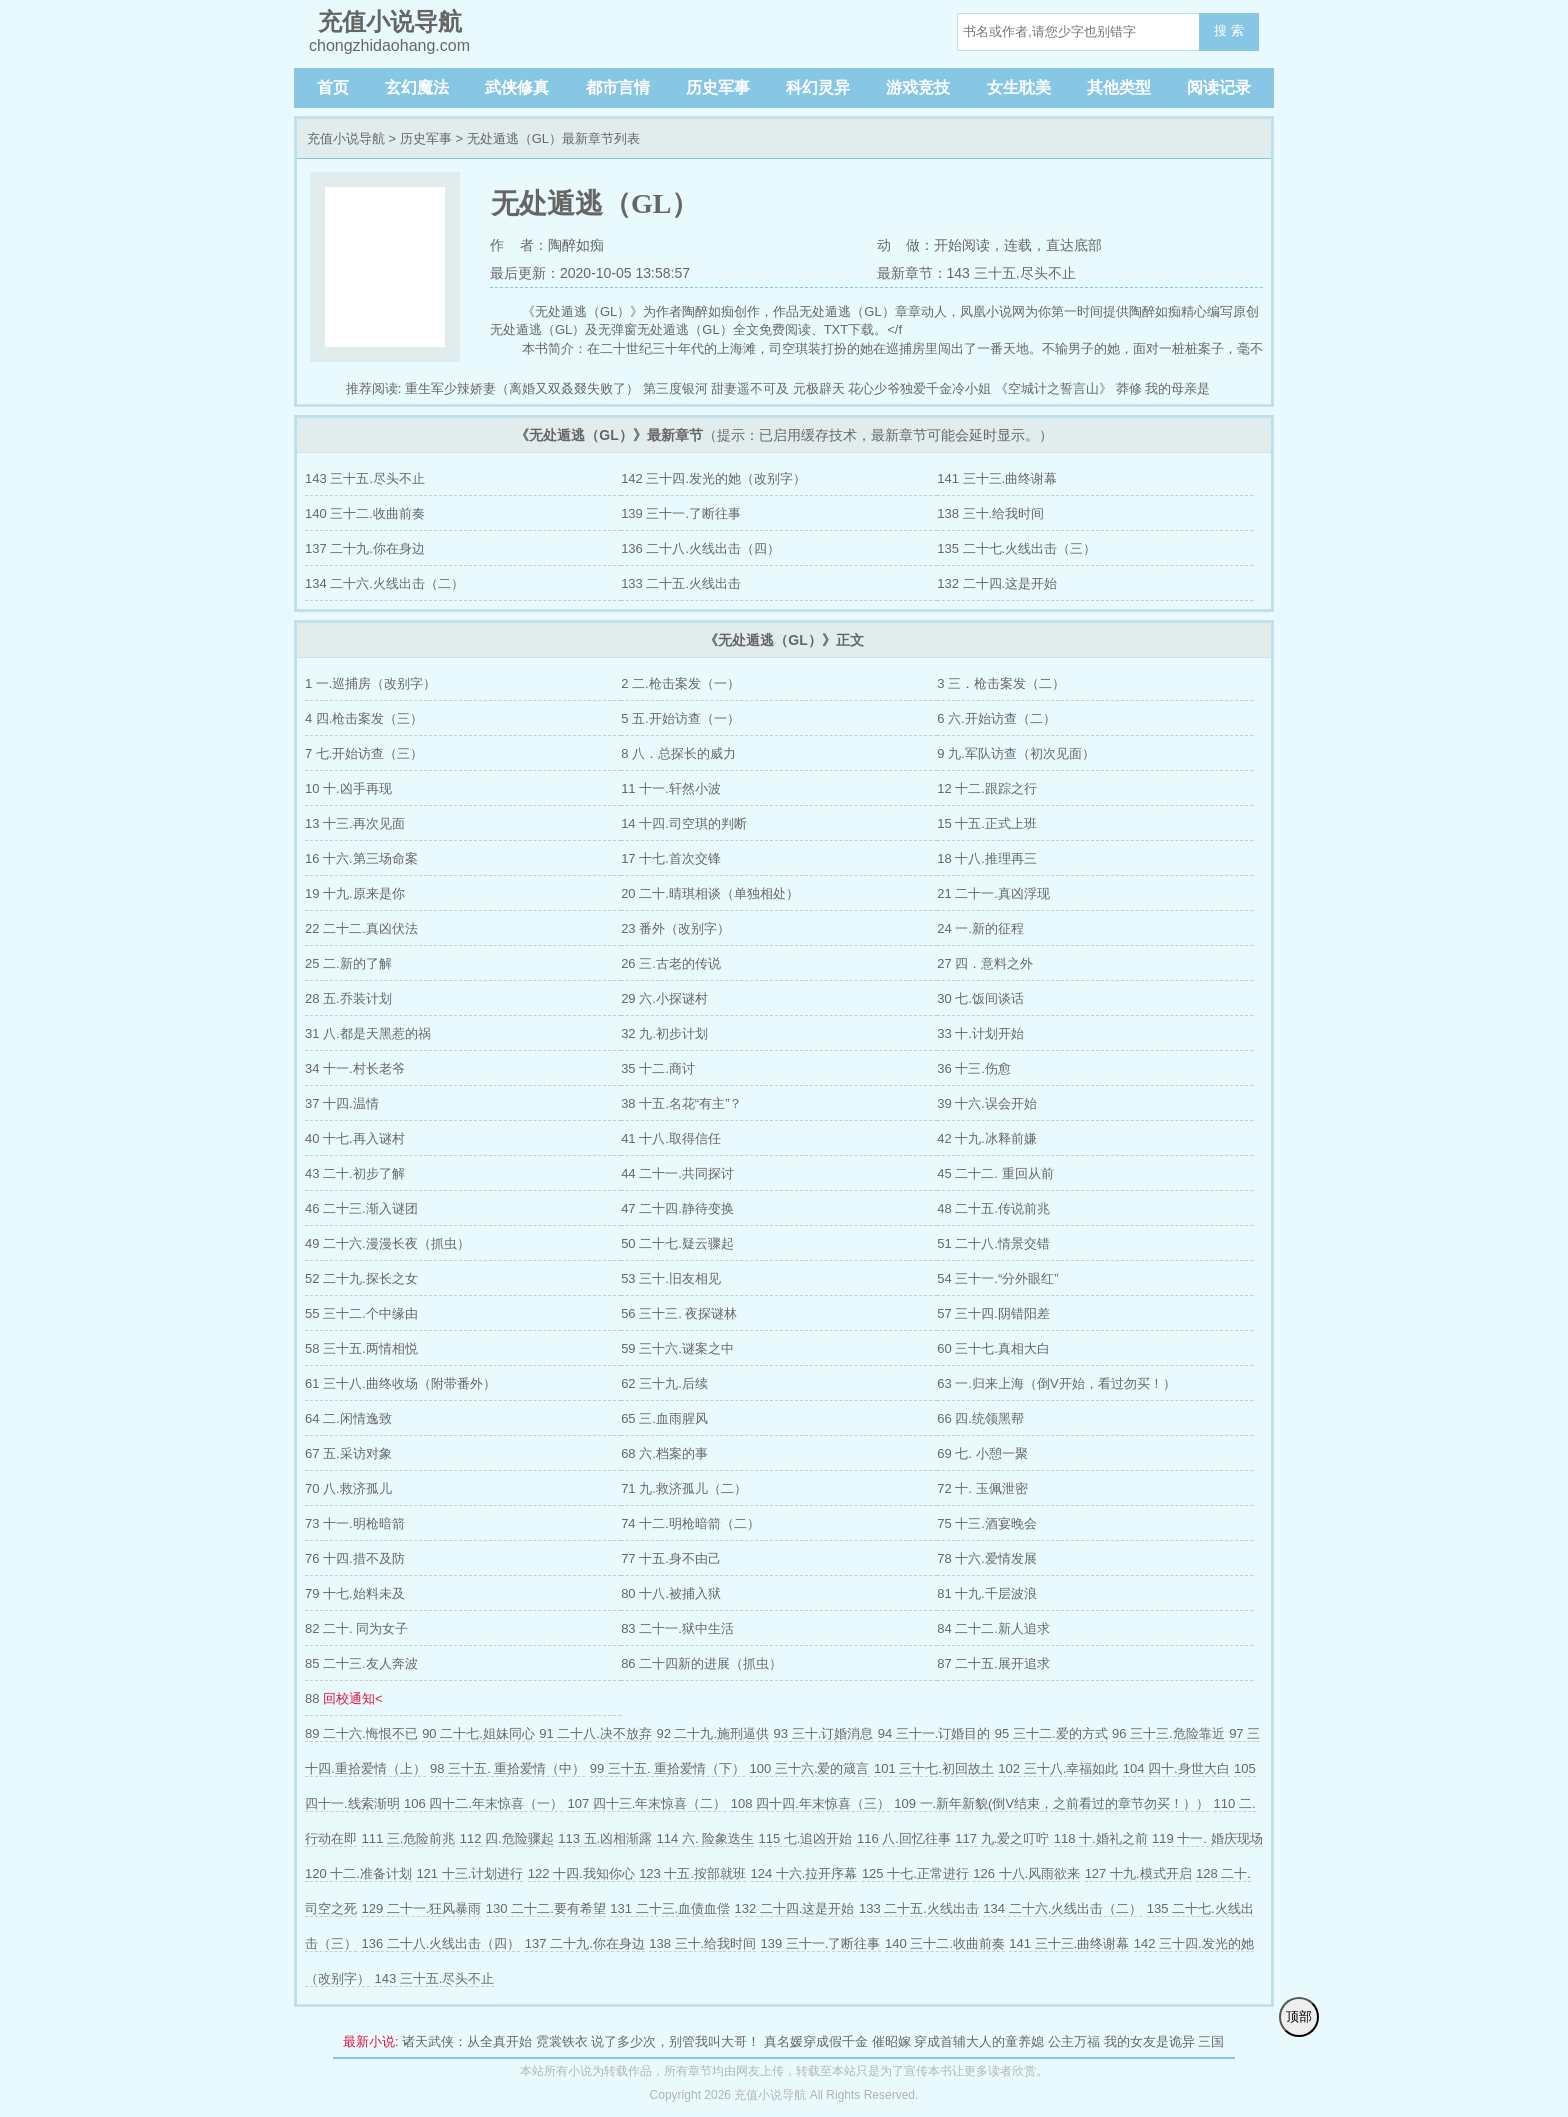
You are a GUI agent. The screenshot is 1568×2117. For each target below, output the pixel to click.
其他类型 (1119, 87)
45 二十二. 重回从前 (995, 1173)
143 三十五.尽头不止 (365, 478)
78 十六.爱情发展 (987, 1558)
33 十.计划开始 (980, 1033)
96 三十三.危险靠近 (1168, 1733)
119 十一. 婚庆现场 (1207, 1838)
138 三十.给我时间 (990, 513)
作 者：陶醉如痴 (547, 245)
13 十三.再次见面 (355, 823)
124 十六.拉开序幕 (804, 1873)
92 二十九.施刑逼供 (712, 1733)
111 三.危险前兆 (408, 1838)
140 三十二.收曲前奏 (365, 513)
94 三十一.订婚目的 (934, 1733)
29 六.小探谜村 (664, 998)
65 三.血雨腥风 (664, 1418)
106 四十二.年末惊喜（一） (483, 1803)
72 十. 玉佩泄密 (982, 1488)
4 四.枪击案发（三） (364, 718)
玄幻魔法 (417, 87)
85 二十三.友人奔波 (361, 1663)
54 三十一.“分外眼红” (997, 1278)
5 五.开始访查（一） (680, 718)
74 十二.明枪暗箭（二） (690, 1523)
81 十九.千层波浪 (987, 1593)
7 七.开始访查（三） (364, 753)
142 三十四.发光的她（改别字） (713, 478)
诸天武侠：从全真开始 (467, 2041)
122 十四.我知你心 (581, 1873)
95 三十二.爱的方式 (1051, 1733)
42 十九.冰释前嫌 (987, 1138)
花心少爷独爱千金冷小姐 (919, 388)
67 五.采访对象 (348, 1453)
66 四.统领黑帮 (980, 1418)
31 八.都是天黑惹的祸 (368, 1033)
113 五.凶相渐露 (605, 1838)
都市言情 (618, 87)
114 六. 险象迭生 (706, 1838)
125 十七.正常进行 (915, 1873)
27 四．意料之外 (985, 963)
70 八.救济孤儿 (348, 1488)
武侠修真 (517, 87)
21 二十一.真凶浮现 (993, 893)
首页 (333, 87)
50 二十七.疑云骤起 (677, 1243)
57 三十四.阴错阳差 (993, 1313)
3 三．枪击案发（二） (1001, 683)
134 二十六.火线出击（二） (384, 583)
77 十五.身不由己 (671, 1558)
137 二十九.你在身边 (365, 548)
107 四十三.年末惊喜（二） (646, 1803)
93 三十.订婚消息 (824, 1733)
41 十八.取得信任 (671, 1138)
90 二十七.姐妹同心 (478, 1733)
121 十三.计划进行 (469, 1873)
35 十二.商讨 (658, 1068)
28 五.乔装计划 (348, 998)
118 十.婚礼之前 (1101, 1838)
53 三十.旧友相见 (671, 1278)
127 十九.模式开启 (1138, 1873)
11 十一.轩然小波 (671, 788)
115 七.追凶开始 (806, 1838)
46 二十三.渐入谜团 (361, 1208)
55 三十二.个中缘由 (361, 1313)
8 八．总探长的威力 (678, 753)
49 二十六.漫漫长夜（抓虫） (387, 1243)
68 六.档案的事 (664, 1453)
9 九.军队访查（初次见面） (1015, 753)
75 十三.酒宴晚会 (987, 1523)
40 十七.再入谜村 (355, 1138)
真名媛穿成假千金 (816, 2041)
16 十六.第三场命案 (361, 858)
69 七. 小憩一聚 (982, 1453)
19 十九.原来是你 (355, 893)
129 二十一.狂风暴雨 (421, 1908)
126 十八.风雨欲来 (1026, 1873)
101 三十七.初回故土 (934, 1768)
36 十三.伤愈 (974, 1068)
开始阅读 (962, 245)
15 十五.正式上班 (987, 823)
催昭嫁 (891, 2041)
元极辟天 (819, 388)
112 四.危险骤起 (507, 1838)
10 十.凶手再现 (348, 788)
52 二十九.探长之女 (361, 1278)
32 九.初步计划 (664, 1033)
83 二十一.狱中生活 (677, 1628)
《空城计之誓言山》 (1053, 388)
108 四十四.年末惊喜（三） (810, 1803)
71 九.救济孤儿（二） (684, 1488)
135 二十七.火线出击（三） (1016, 548)
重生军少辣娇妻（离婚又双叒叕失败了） (522, 388)
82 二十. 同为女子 (356, 1628)
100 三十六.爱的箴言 (810, 1768)
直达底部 (1074, 245)
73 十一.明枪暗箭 (355, 1523)
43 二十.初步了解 (355, 1173)
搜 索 (1229, 30)
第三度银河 (675, 388)
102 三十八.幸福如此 (1058, 1768)
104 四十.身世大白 (1176, 1768)
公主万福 (1074, 2041)
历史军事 (718, 87)
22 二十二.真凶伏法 (361, 928)
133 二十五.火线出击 (681, 583)
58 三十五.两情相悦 (361, 1348)
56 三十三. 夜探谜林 (679, 1313)
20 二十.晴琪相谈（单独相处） (710, 893)
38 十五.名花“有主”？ (681, 1103)
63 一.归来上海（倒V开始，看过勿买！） (1056, 1383)
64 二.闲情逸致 (348, 1418)
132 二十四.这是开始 (997, 583)
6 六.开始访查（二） (996, 718)
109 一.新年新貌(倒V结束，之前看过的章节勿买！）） (1051, 1803)
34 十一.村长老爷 (355, 1068)
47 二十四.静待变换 (677, 1208)
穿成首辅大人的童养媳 (979, 2041)
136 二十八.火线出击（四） (700, 548)
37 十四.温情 (342, 1103)
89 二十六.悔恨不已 (361, 1733)
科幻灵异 (818, 87)
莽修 (1129, 388)
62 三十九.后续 (664, 1383)
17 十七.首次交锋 (671, 858)
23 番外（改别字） (675, 928)
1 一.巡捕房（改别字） (370, 683)
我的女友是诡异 (1149, 2041)
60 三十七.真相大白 (993, 1348)
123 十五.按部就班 (692, 1873)
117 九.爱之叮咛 (1002, 1838)
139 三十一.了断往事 (681, 513)
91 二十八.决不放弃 (595, 1733)
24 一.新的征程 (980, 928)
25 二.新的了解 (348, 963)
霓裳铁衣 (562, 2041)
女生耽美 (1019, 87)
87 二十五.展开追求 (993, 1663)
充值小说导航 (346, 138)
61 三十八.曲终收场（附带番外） (400, 1383)
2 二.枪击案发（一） (680, 683)
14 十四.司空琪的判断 (684, 823)
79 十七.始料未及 (355, 1593)
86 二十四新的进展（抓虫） (701, 1663)
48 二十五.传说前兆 (993, 1208)
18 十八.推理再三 (987, 858)
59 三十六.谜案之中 (677, 1348)
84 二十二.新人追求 (993, 1628)
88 (344, 1698)
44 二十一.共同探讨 (677, 1173)
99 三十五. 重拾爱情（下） (667, 1768)
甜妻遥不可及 (750, 388)
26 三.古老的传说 (671, 963)
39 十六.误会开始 (987, 1103)
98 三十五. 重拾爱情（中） (507, 1768)
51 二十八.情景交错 (993, 1243)
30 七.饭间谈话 (980, 998)
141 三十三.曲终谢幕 (997, 478)
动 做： (906, 245)
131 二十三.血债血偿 (670, 1908)
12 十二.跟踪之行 (987, 788)
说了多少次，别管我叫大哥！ (675, 2041)
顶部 (1299, 2016)
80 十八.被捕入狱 (671, 1593)
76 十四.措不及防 (355, 1558)
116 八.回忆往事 (904, 1838)
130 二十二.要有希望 (546, 1908)
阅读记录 (1219, 87)
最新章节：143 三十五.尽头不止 (976, 273)
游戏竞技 (918, 87)
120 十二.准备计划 (358, 1873)
